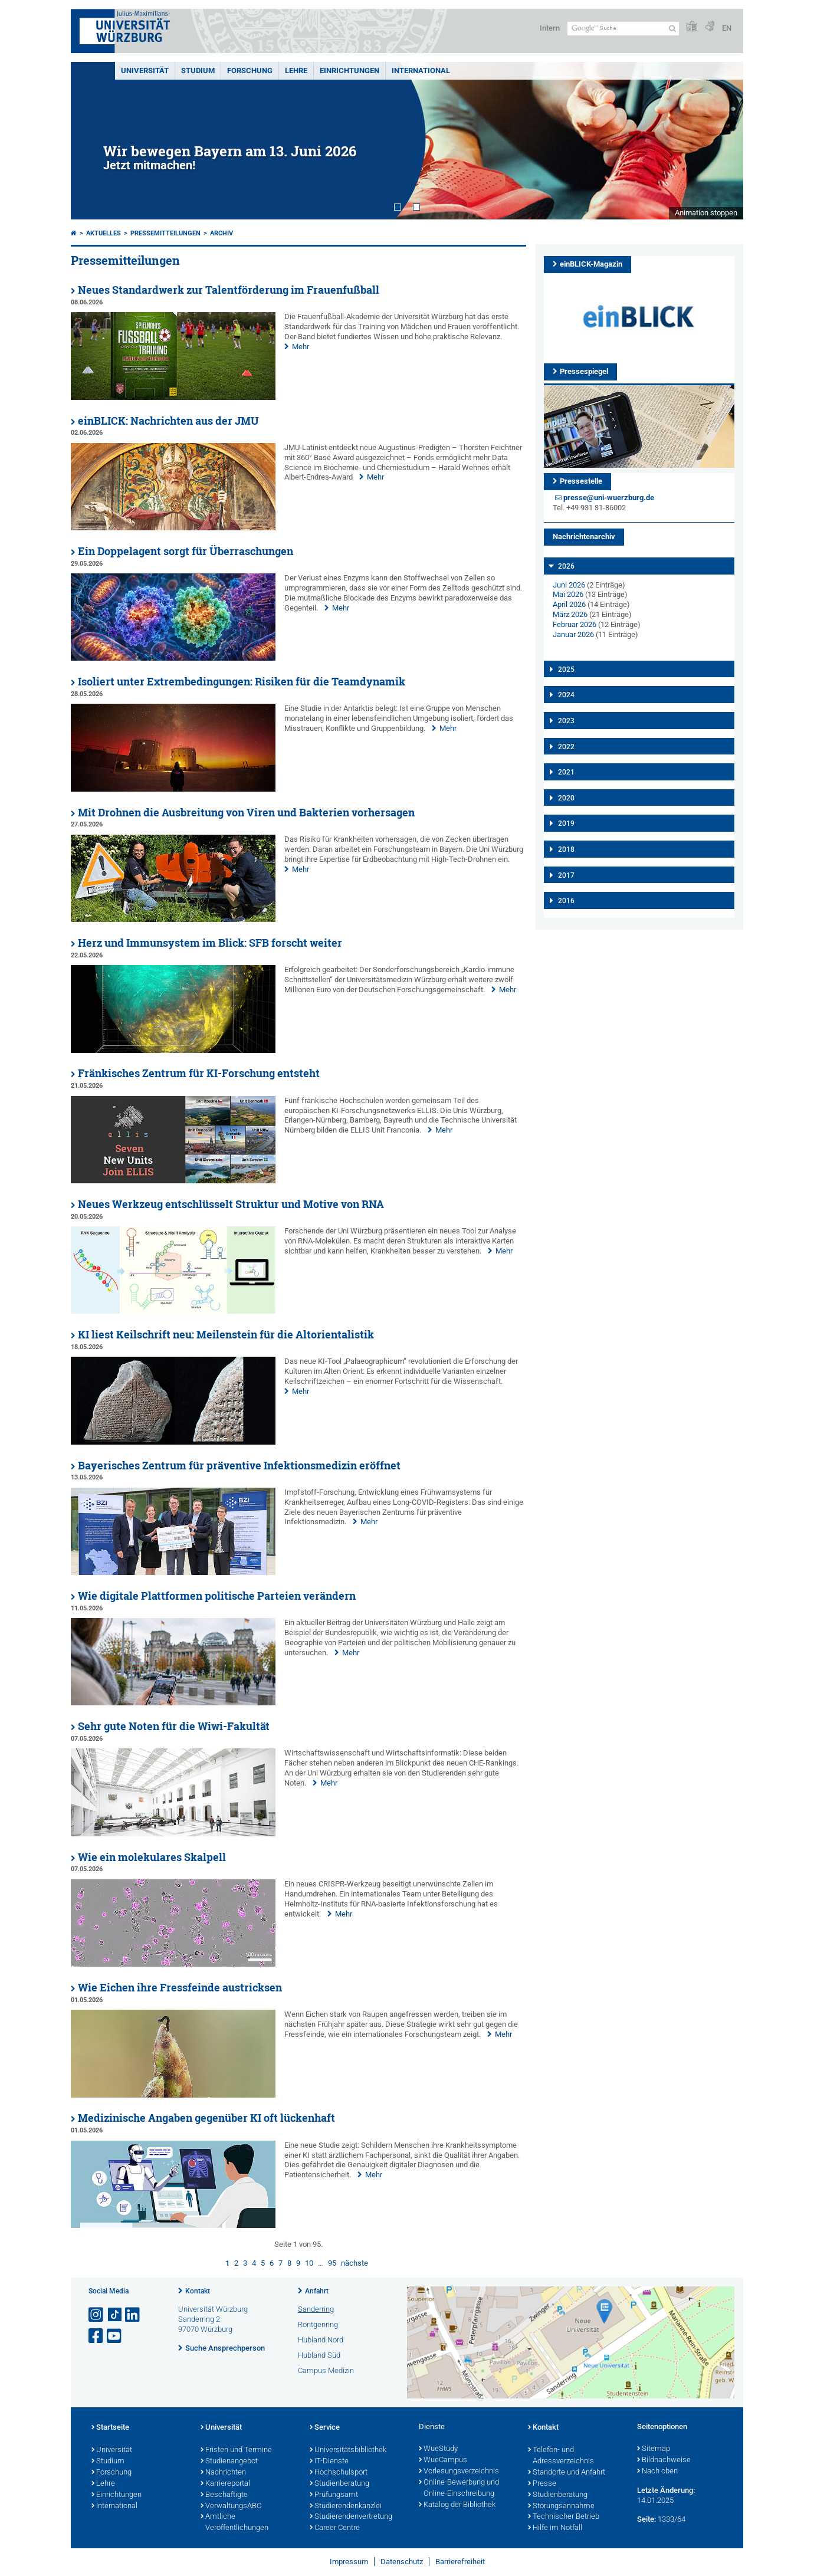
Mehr (300, 346)
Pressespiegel (584, 371)
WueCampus (443, 2460)
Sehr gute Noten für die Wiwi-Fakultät (174, 1726)
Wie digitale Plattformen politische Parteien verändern (217, 1596)
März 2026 (570, 614)
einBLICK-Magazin (591, 264)
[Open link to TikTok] (115, 2315)
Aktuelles (103, 233)
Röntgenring (318, 2324)
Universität (145, 70)
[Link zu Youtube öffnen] (115, 2336)
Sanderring (316, 2309)
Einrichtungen (349, 70)
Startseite (110, 2428)
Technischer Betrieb (563, 2517)
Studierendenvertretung (351, 2517)
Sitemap (653, 2449)
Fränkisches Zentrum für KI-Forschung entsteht (199, 1073)
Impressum (349, 2561)
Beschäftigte (224, 2495)
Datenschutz (401, 2561)
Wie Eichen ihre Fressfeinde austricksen (180, 1987)
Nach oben (657, 2471)
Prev (91, 141)
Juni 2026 (569, 584)
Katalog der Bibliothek (457, 2505)
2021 (566, 772)
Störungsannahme (561, 2506)
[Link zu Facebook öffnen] (96, 2336)
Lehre (296, 70)
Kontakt (197, 2291)
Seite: (646, 2519)
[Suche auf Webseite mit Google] (623, 28)
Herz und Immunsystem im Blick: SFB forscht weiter (210, 943)
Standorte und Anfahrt (566, 2472)
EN (726, 28)
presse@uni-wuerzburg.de (608, 497)
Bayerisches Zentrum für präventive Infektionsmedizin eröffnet (239, 1465)
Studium (198, 70)
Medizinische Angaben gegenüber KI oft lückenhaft (206, 2118)
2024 (566, 695)
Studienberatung (339, 2484)
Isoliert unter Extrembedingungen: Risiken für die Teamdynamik (241, 681)
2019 (566, 823)
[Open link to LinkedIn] (133, 2315)
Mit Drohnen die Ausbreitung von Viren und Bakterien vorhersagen (246, 812)
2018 (566, 849)
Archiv (221, 233)
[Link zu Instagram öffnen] (96, 2315)
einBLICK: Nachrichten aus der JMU (168, 421)
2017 (566, 875)
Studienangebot (229, 2461)
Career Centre (335, 2528)
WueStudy (438, 2449)
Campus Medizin (326, 2370)
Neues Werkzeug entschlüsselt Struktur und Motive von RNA (231, 1204)
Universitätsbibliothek (348, 2450)
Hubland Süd (319, 2355)
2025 (566, 669)
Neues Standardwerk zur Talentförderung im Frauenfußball (228, 290)
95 (332, 2263)
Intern (550, 28)
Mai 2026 (568, 594)
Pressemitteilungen (165, 233)
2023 (566, 721)
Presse (542, 2484)
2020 (566, 798)
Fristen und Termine (236, 2450)
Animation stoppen (706, 212)
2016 (566, 901)
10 (309, 2263)
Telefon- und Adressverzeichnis (561, 2456)
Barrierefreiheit (460, 2561)
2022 (566, 747)
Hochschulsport (338, 2472)
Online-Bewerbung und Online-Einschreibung (459, 2488)
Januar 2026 (573, 634)
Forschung (250, 70)
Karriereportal (225, 2484)
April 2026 (569, 604)
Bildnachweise (664, 2460)
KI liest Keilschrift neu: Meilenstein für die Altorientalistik (226, 1334)
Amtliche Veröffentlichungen (234, 2523)
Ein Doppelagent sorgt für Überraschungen (185, 551)
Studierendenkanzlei (346, 2506)
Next (722, 141)
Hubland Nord (320, 2339)
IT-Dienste (329, 2461)
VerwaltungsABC (231, 2506)
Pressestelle (581, 481)
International (421, 70)
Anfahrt (317, 2291)
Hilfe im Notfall (555, 2528)
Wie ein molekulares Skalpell (152, 1857)
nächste (354, 2263)
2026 (566, 566)
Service (325, 2428)
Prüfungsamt (334, 2495)
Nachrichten (223, 2472)
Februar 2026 (574, 624)
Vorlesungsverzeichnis (459, 2471)
